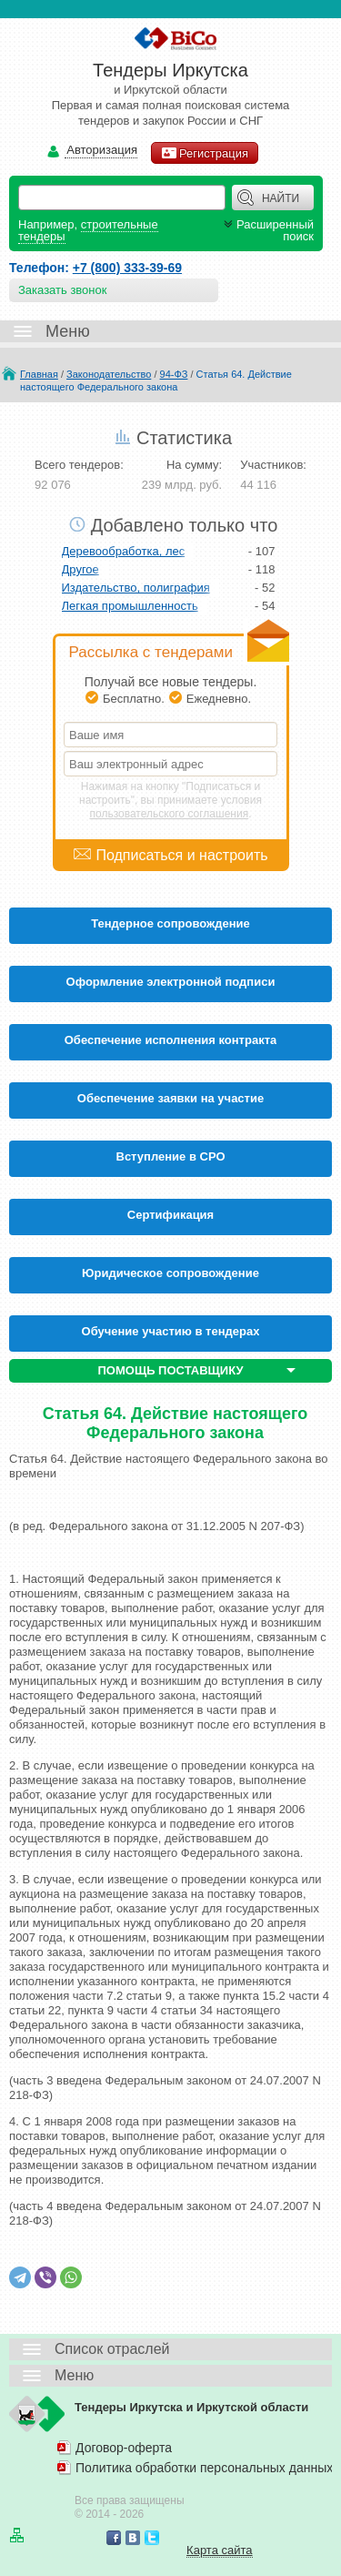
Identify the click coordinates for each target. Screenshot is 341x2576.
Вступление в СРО (171, 1156)
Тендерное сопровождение (170, 923)
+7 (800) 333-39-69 (127, 267)
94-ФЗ (174, 374)
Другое (80, 569)
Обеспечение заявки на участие (170, 1098)
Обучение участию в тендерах (171, 1331)
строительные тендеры (88, 230)
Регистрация (204, 153)
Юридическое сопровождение (170, 1273)
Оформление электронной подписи (171, 982)
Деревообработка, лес (124, 551)
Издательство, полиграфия (136, 587)
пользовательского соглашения (169, 813)
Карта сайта (219, 2550)
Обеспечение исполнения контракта (171, 1040)
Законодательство (108, 374)
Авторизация (101, 150)
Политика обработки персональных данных (204, 2467)
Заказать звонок (62, 290)
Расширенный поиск (267, 230)
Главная (39, 374)
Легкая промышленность (130, 606)
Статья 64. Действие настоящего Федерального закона (156, 380)
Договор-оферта (123, 2447)
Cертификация (170, 1215)
